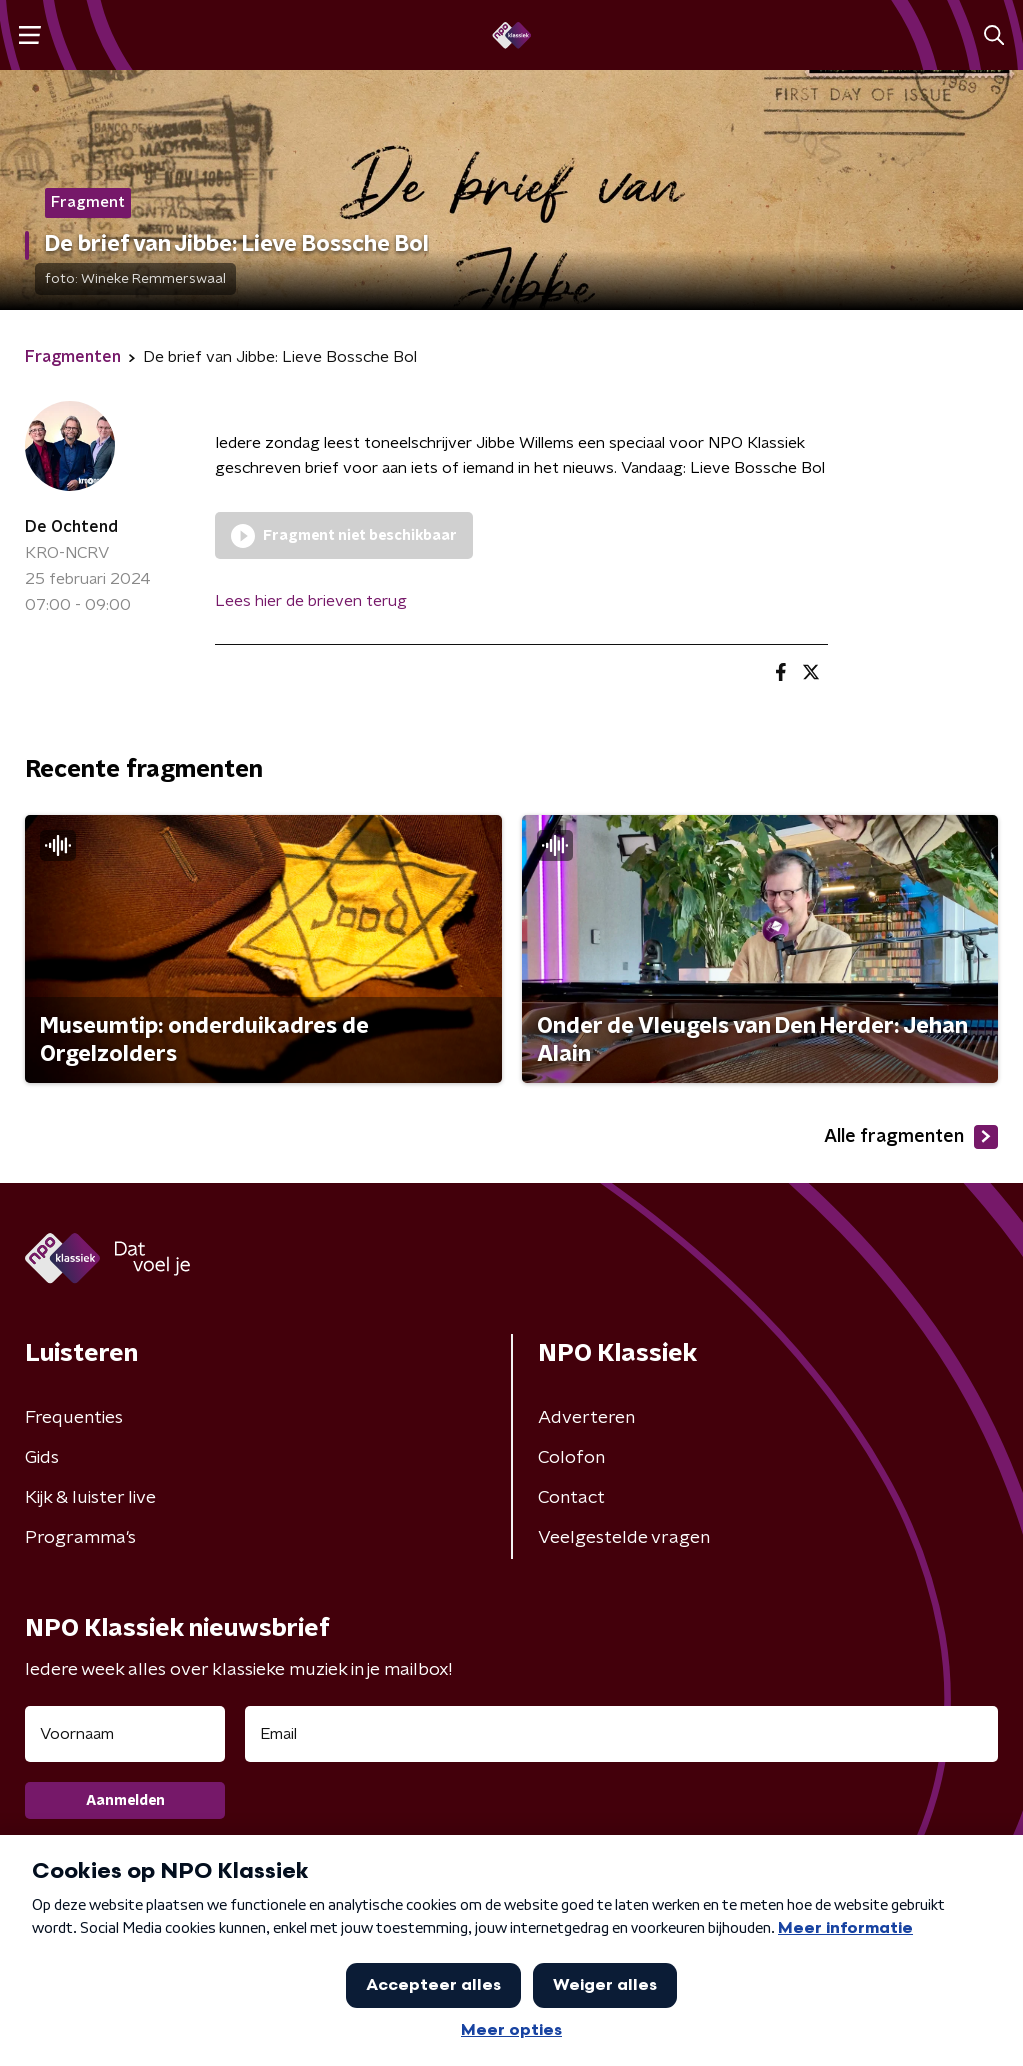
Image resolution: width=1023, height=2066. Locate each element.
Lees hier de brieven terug (311, 601)
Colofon (571, 1458)
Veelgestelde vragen (624, 1538)
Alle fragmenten (911, 1137)
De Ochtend (71, 527)
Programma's (80, 1538)
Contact (571, 1498)
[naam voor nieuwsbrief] (125, 1734)
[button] (29, 35)
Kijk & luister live (90, 1498)
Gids (42, 1458)
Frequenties (74, 1418)
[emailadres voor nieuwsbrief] (621, 1734)
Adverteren (586, 1418)
